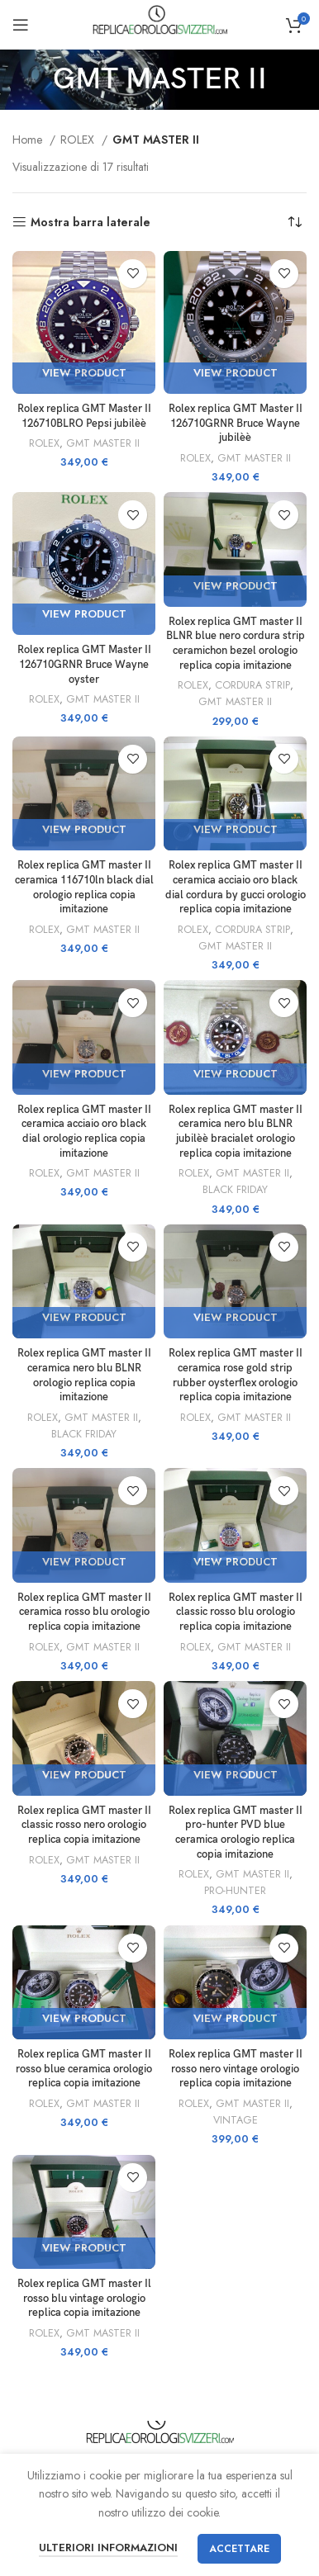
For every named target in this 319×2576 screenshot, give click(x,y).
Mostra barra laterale (90, 222)
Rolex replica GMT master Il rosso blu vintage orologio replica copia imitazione (84, 2298)
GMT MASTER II (103, 443)
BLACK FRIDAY (235, 1189)
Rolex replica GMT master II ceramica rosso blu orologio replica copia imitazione (84, 1612)
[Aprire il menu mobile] (20, 24)
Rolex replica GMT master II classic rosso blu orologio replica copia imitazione (235, 1612)
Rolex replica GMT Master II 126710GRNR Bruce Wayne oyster (84, 664)
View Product (84, 373)
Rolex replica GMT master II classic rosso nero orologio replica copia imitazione (84, 1825)
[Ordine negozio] (294, 222)
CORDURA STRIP (252, 685)
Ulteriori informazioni (108, 2547)
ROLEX (79, 139)
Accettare (239, 2548)
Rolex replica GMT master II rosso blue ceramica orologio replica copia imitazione (84, 2069)
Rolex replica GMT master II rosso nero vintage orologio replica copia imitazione (235, 2069)
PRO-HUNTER (235, 1890)
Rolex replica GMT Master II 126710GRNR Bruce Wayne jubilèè (235, 423)
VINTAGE (235, 2120)
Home (28, 139)
